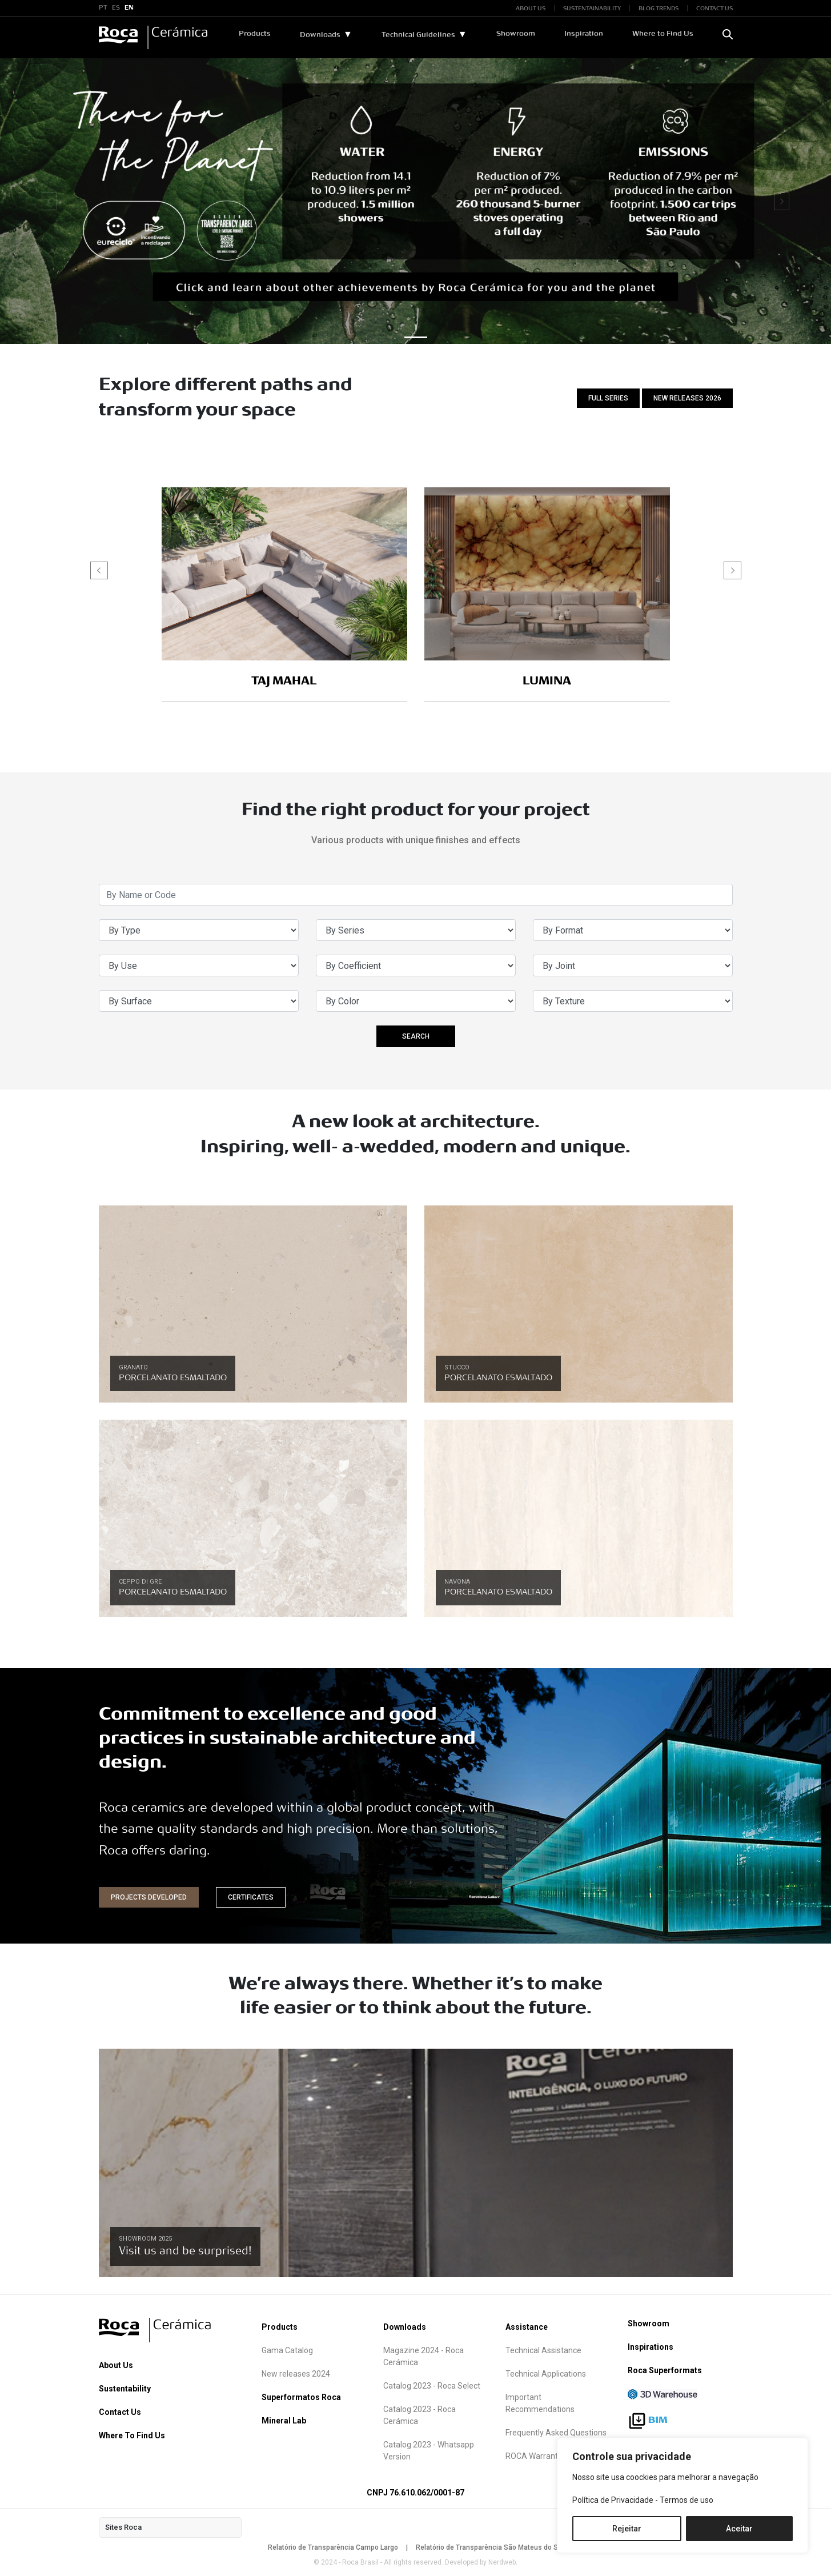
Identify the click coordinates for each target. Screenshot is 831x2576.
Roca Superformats (665, 2370)
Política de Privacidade (612, 2500)
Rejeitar (626, 2528)
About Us (116, 2365)
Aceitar (739, 2528)
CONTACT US (714, 8)
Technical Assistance (543, 2350)
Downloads (320, 35)
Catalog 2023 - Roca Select (431, 2385)
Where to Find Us (662, 34)
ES (116, 8)
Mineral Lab (284, 2420)
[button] (732, 570)
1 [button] (415, 327)
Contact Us (120, 2412)
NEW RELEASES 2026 (687, 398)
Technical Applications (545, 2373)
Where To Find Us (132, 2435)
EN (129, 8)
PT (103, 8)
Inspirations (650, 2346)
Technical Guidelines (418, 35)
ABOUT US (530, 8)
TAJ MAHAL (284, 681)
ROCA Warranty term (543, 2456)
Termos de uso (686, 2500)
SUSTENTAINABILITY (592, 8)
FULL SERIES (608, 398)
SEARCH (415, 1036)
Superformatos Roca (301, 2397)
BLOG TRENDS (659, 8)
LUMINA (547, 681)
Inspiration (583, 34)
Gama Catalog (287, 2350)
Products (255, 34)
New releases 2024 (296, 2373)
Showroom (515, 34)
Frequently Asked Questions (556, 2432)
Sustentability (125, 2388)
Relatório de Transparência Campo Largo (333, 2547)
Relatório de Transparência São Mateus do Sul (490, 2547)
